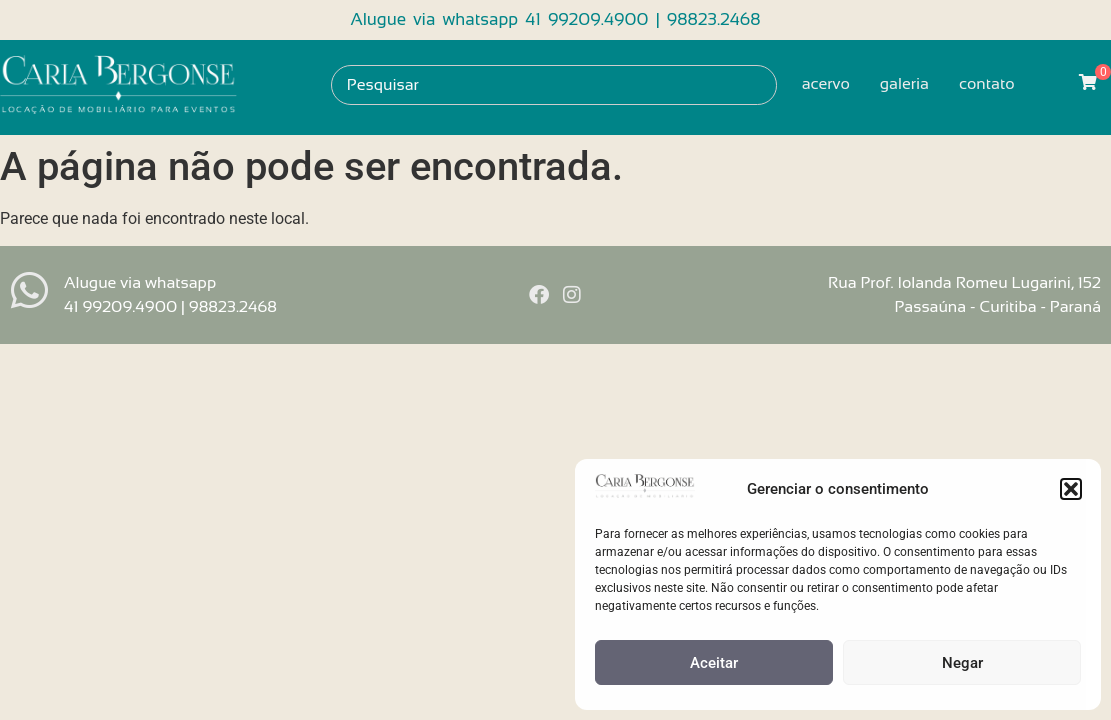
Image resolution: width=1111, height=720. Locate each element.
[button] (1071, 489)
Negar (962, 663)
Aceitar (714, 663)
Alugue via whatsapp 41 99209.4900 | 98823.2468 (555, 19)
